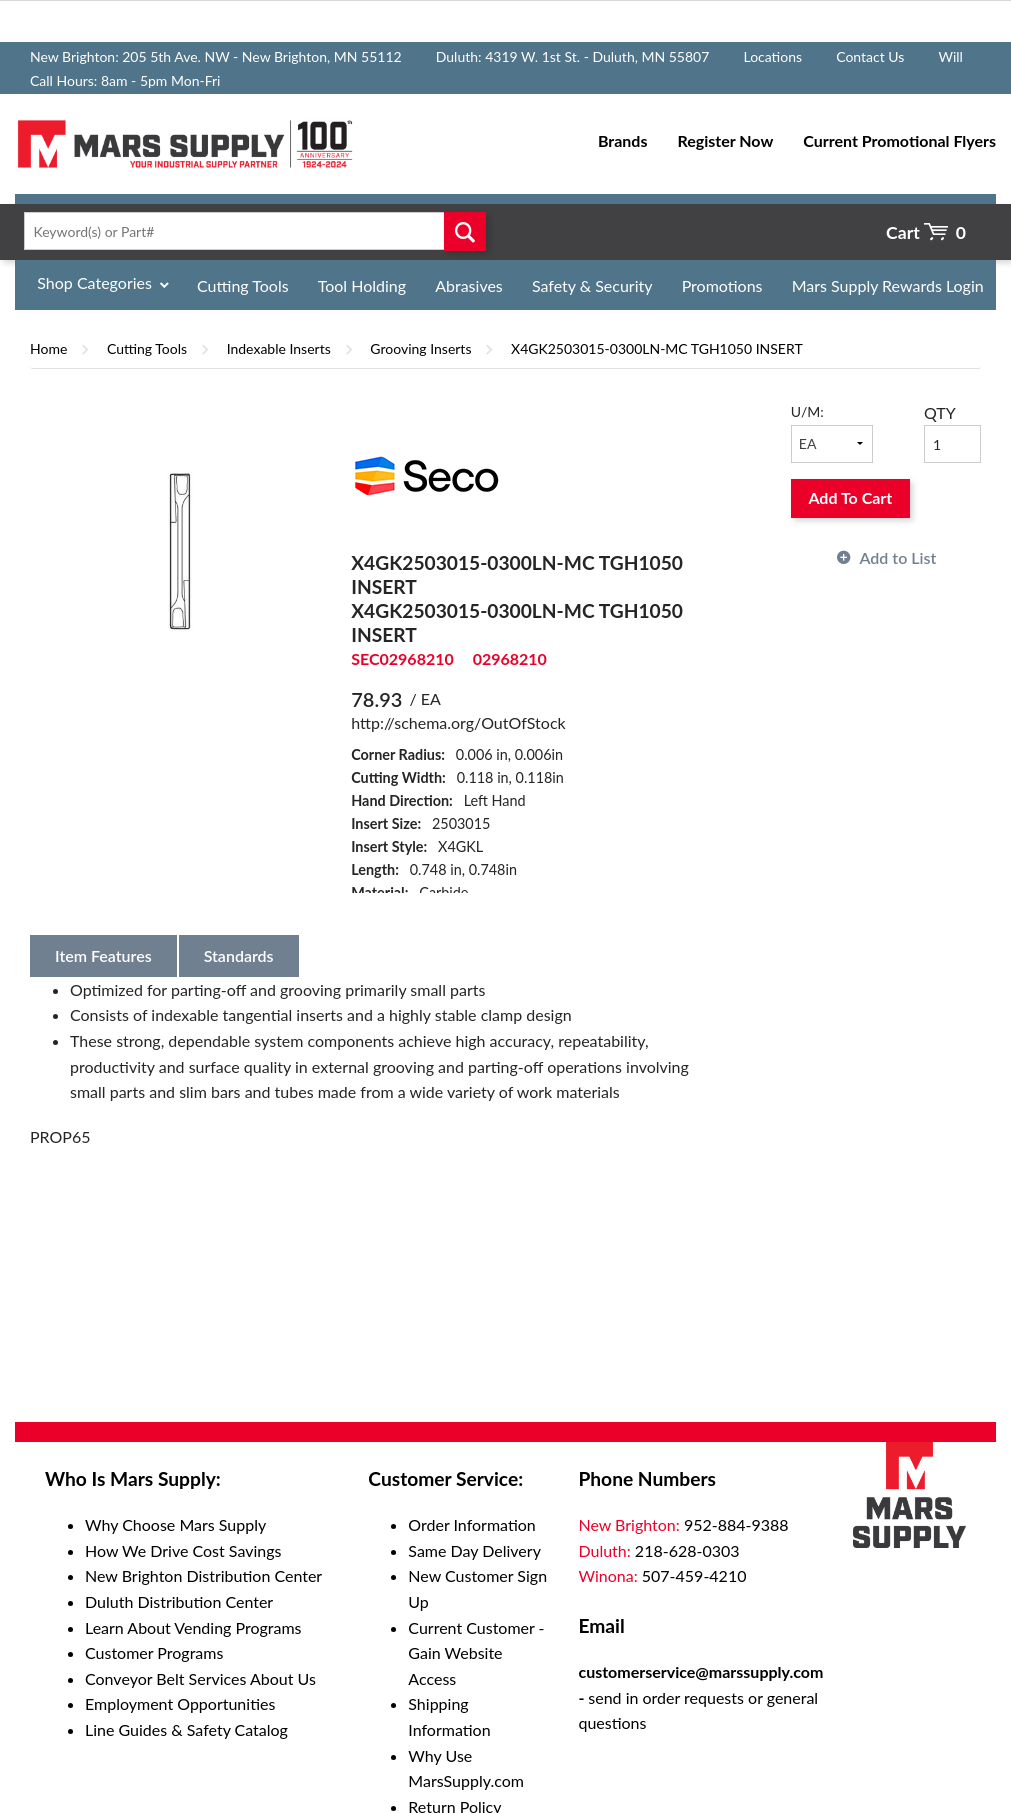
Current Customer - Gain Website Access (476, 1653)
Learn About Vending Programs (193, 1627)
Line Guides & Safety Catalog (186, 1729)
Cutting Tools (243, 285)
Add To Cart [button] (850, 497)
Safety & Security (592, 285)
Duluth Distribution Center (179, 1601)
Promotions (722, 285)
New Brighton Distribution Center (203, 1575)
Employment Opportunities (180, 1703)
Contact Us (870, 56)
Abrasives (469, 285)
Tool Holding (362, 285)
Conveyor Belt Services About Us (200, 1678)
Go (465, 231)
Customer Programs (154, 1652)
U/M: (807, 411)
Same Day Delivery (474, 1550)
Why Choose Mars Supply (175, 1524)
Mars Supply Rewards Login (888, 285)
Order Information (471, 1524)
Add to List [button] (898, 557)
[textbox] (250, 231)
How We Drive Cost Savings (183, 1550)
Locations (772, 56)
